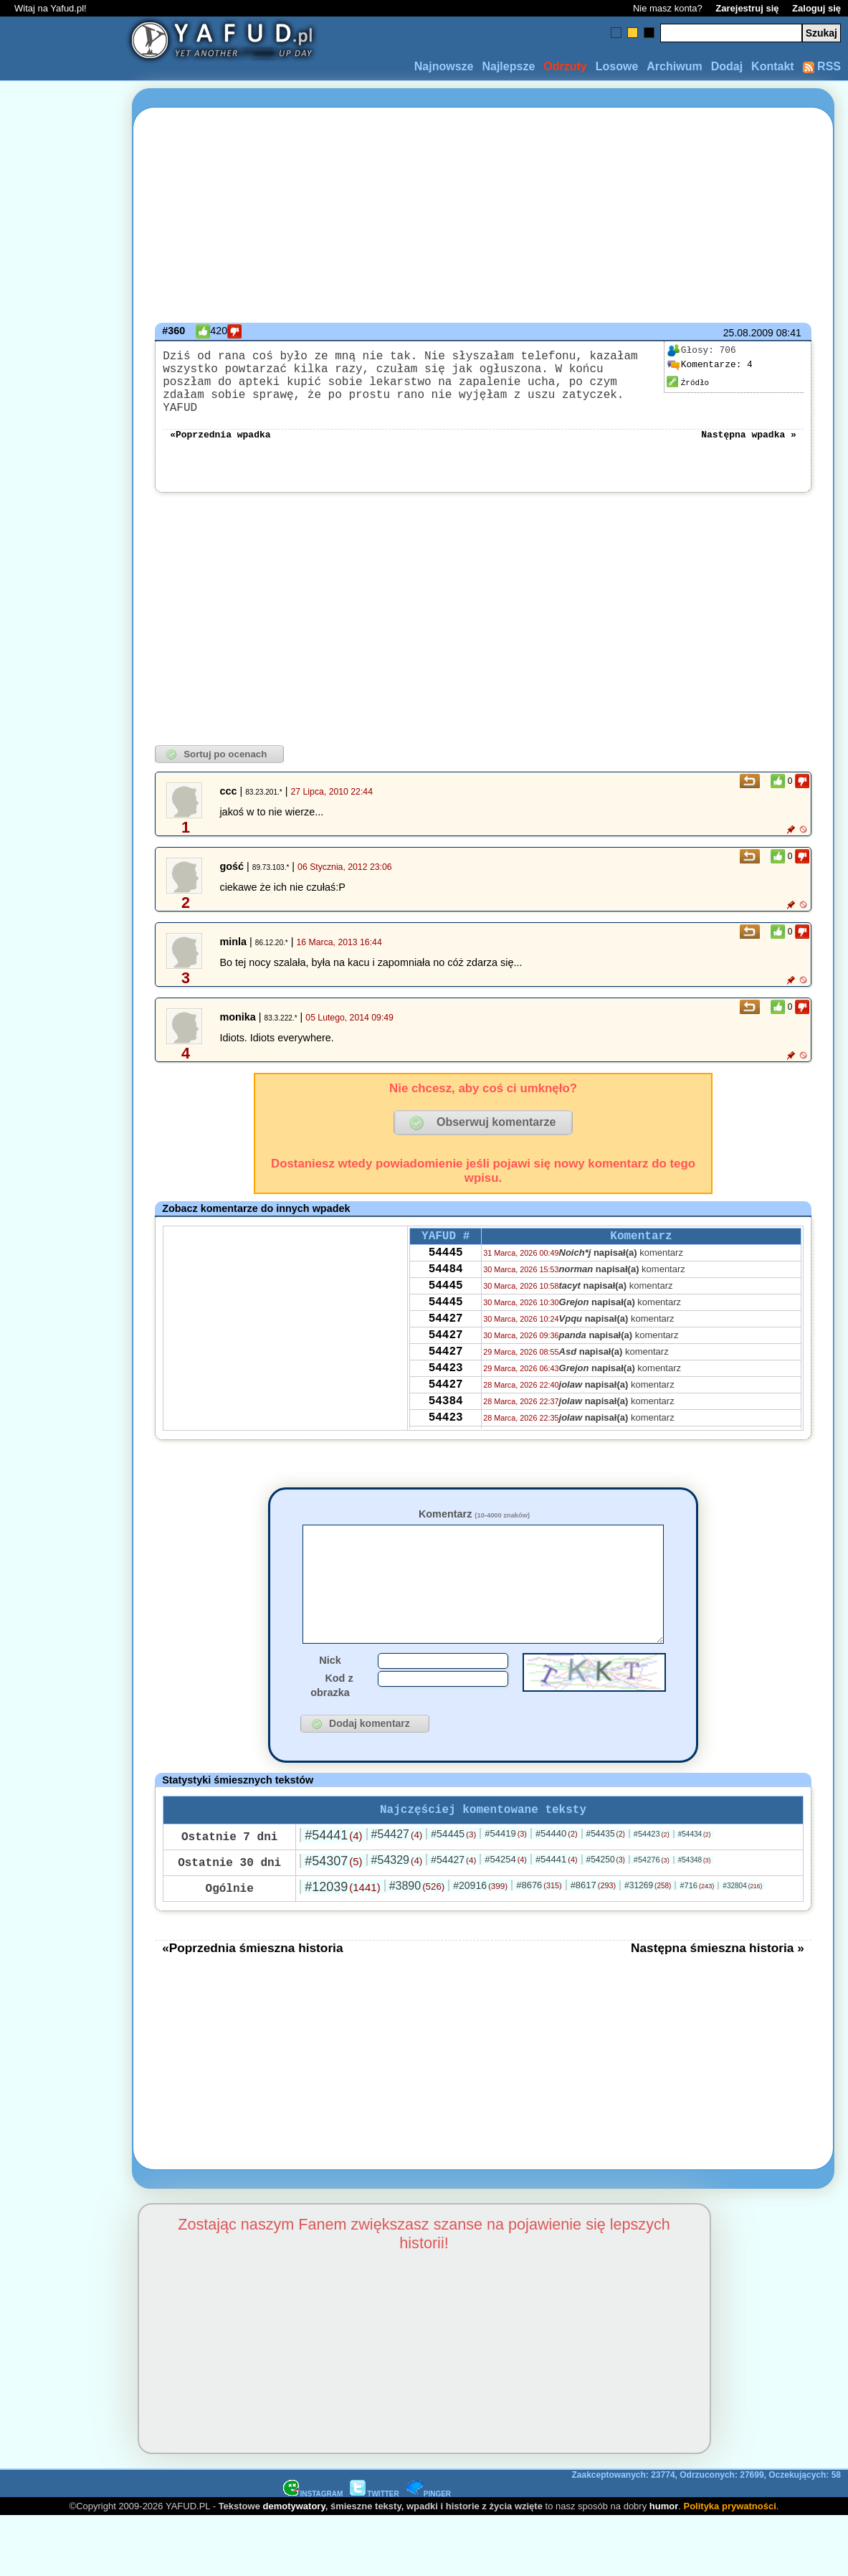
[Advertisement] (63, 1288)
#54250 (605, 1885)
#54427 (397, 1860)
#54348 (694, 1886)
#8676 (538, 1910)
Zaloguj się (816, 8)
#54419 (506, 1859)
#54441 (333, 1861)
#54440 (556, 1859)
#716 (697, 1911)
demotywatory (294, 2532)
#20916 (480, 1911)
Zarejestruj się (746, 8)
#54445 (453, 1859)
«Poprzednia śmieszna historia (252, 1973)
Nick (329, 1683)
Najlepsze (508, 66)
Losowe (617, 66)
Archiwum (674, 66)
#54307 (333, 1887)
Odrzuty (564, 66)
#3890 (417, 1911)
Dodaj (727, 66)
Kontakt (772, 66)
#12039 (342, 1912)
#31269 (647, 1911)
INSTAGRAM (313, 2520)
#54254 (506, 1885)
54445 (446, 1258)
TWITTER (374, 2520)
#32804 (742, 1912)
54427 (446, 1336)
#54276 (652, 1885)
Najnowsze (444, 66)
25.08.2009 (748, 332)
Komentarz (474, 1515)
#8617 (593, 1910)
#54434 (694, 1860)
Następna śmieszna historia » (717, 1973)
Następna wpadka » (748, 434)
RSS (822, 66)
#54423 (652, 1859)
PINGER (428, 2520)
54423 (446, 1394)
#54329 (397, 1886)
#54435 (605, 1860)
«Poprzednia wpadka (220, 434)
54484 (446, 1278)
